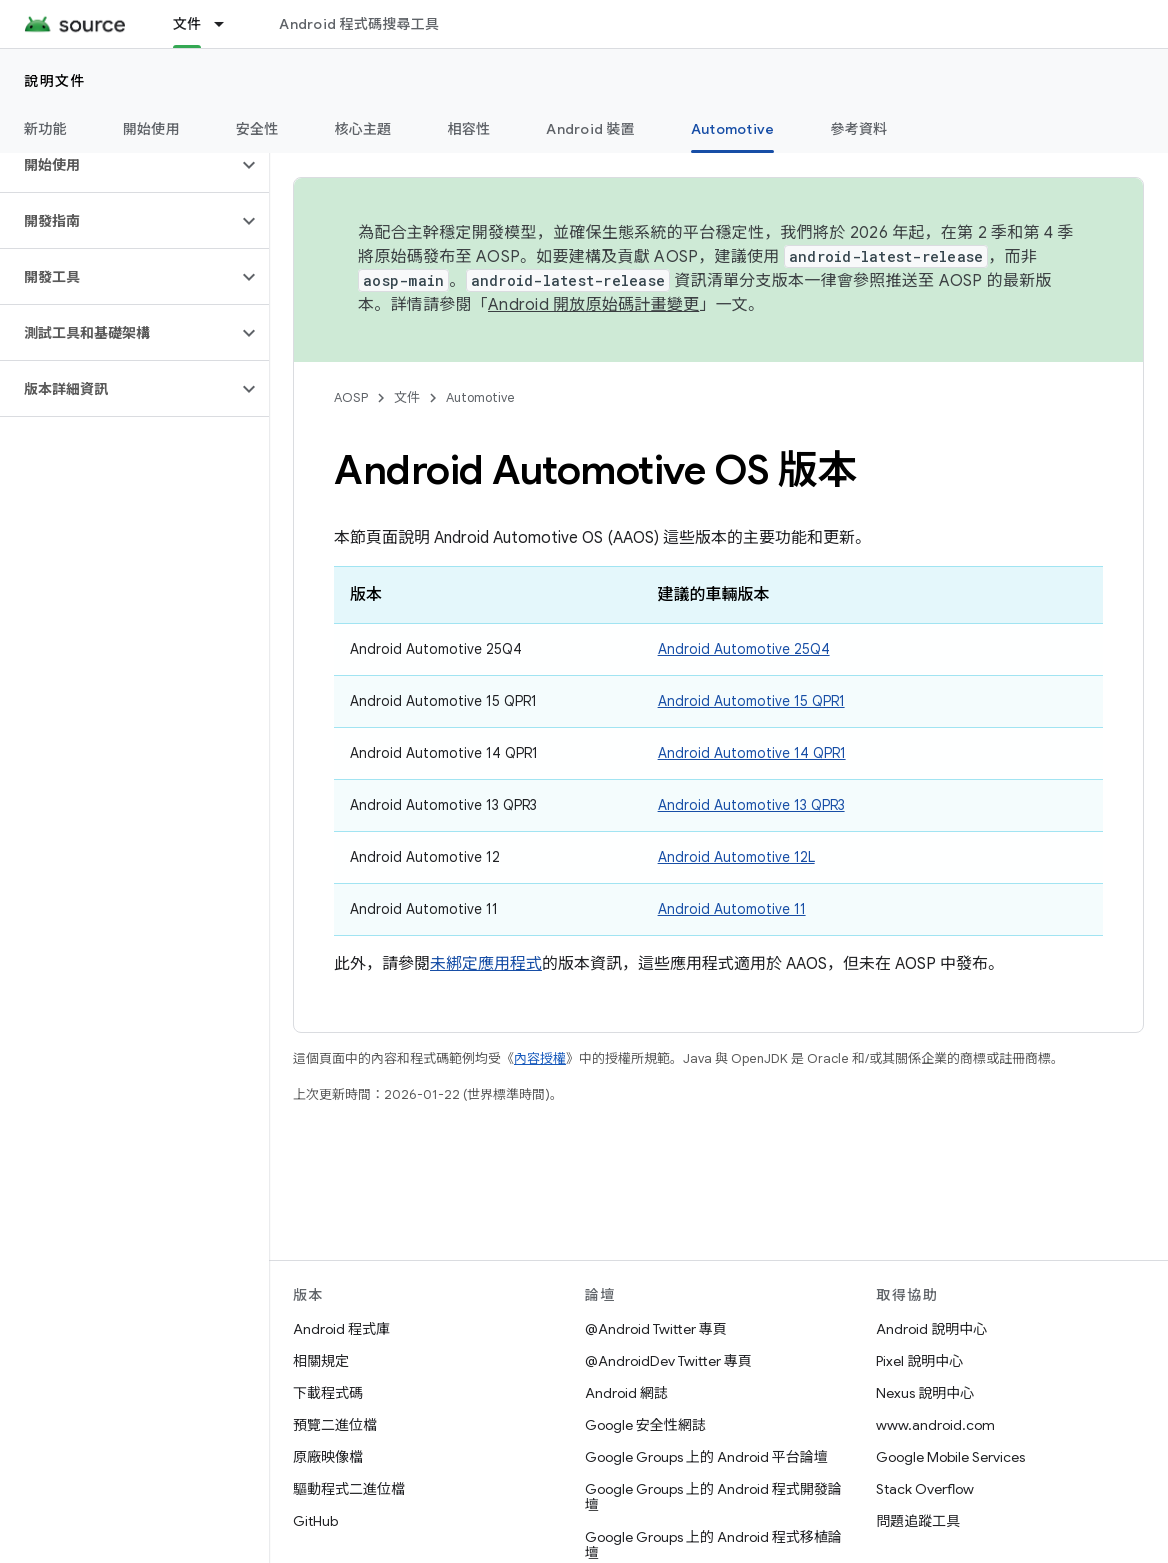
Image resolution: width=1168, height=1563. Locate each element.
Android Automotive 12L (736, 857)
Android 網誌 (626, 1393)
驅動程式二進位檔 (349, 1489)
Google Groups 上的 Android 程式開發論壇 (713, 1497)
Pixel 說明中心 (919, 1361)
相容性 (469, 129)
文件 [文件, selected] (187, 24)
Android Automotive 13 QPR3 (751, 805)
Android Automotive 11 (732, 909)
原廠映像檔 (328, 1457)
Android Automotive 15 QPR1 (751, 701)
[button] (118, 165)
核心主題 (363, 129)
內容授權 (540, 1058)
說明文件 (55, 81)
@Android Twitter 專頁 (656, 1329)
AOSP (351, 397)
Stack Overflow (925, 1489)
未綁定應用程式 (486, 964)
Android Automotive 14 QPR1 (752, 753)
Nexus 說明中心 (925, 1393)
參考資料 (858, 129)
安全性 (257, 129)
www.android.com (935, 1425)
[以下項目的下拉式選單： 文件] (228, 24)
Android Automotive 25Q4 (744, 649)
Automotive (480, 397)
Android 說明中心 (931, 1329)
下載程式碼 (328, 1393)
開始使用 (151, 129)
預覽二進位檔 (335, 1425)
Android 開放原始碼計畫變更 (593, 305)
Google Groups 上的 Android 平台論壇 (706, 1457)
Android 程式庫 (341, 1329)
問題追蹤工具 (918, 1521)
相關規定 (321, 1361)
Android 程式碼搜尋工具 (359, 24)
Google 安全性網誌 (645, 1425)
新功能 (45, 129)
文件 (407, 397)
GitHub (315, 1521)
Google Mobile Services (950, 1457)
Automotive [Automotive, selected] (733, 129)
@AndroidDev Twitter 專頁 (668, 1361)
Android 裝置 (590, 129)
